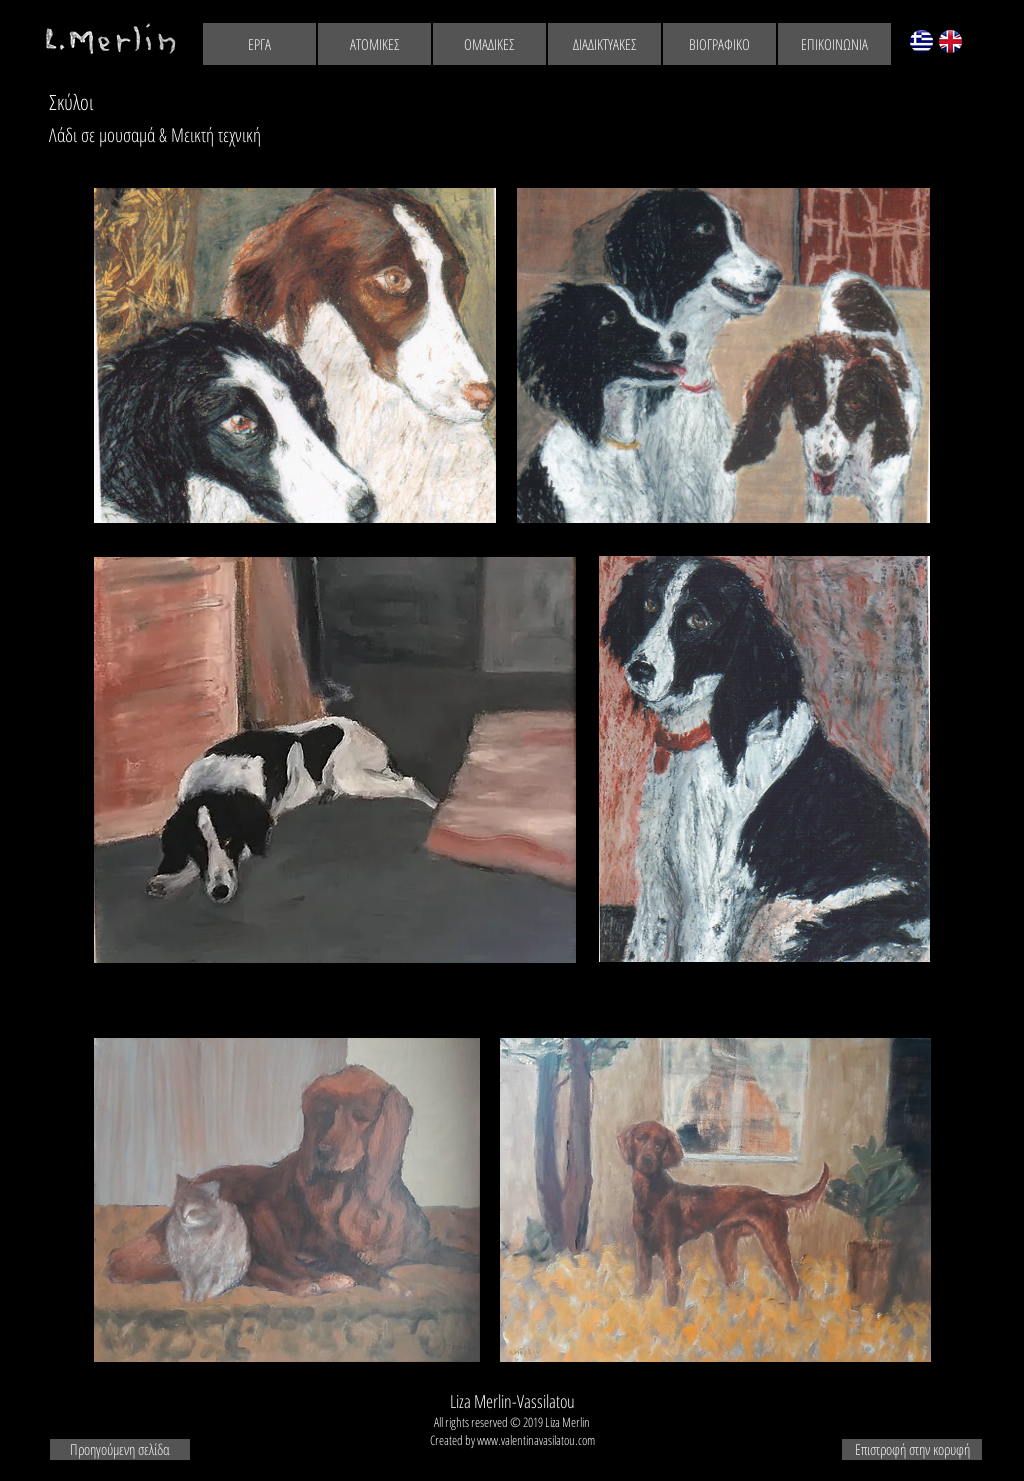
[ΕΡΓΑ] (259, 44)
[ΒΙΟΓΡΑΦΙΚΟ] (719, 44)
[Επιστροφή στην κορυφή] (912, 1449)
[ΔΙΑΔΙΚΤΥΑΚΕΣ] (604, 44)
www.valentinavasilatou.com (536, 1440)
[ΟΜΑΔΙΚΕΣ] (489, 44)
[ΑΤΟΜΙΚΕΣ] (374, 44)
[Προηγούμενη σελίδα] (120, 1449)
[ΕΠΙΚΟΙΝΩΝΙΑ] (834, 44)
